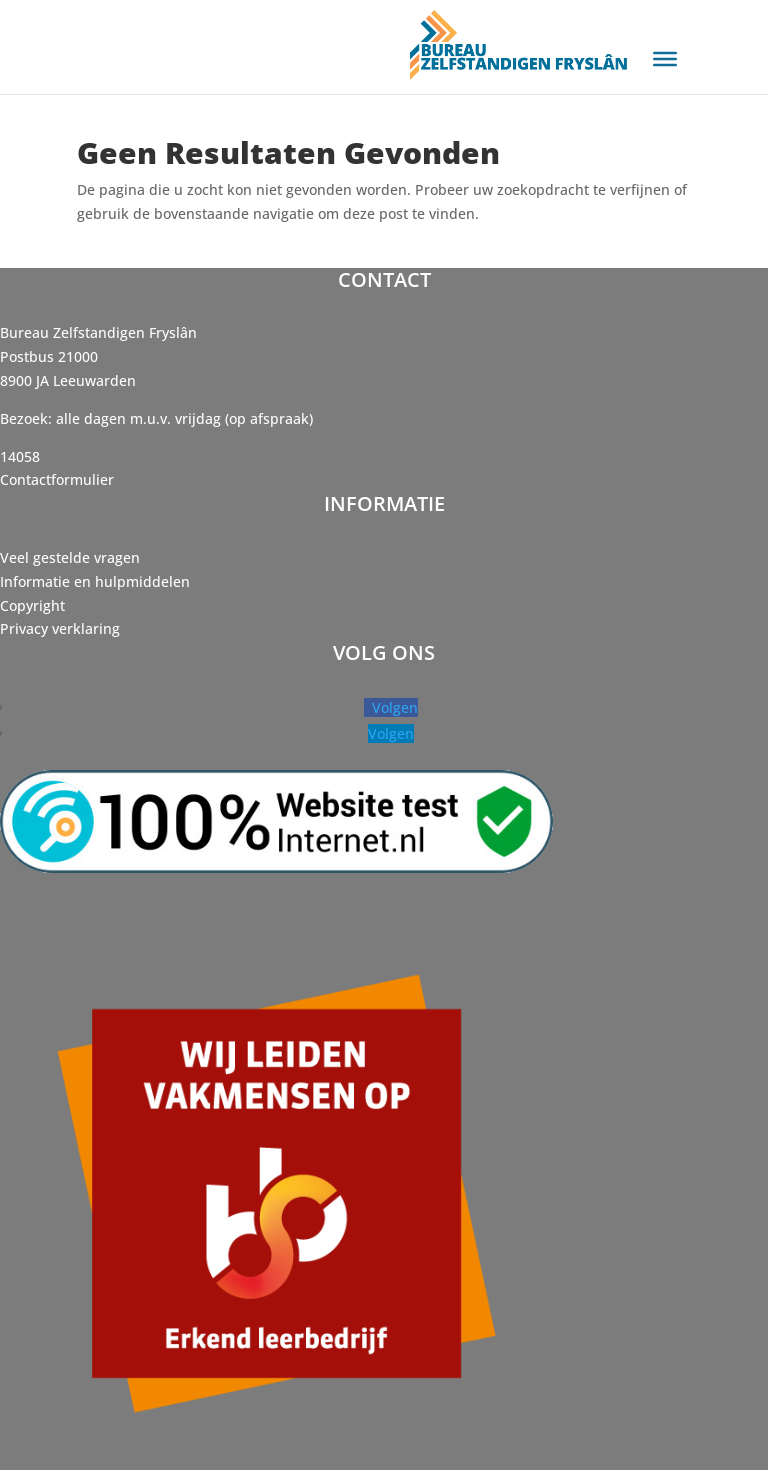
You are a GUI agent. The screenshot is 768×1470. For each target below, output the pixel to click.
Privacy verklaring (60, 628)
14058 (20, 456)
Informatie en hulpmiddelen (95, 581)
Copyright (32, 605)
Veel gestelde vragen (70, 557)
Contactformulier (57, 479)
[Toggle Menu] (665, 59)
